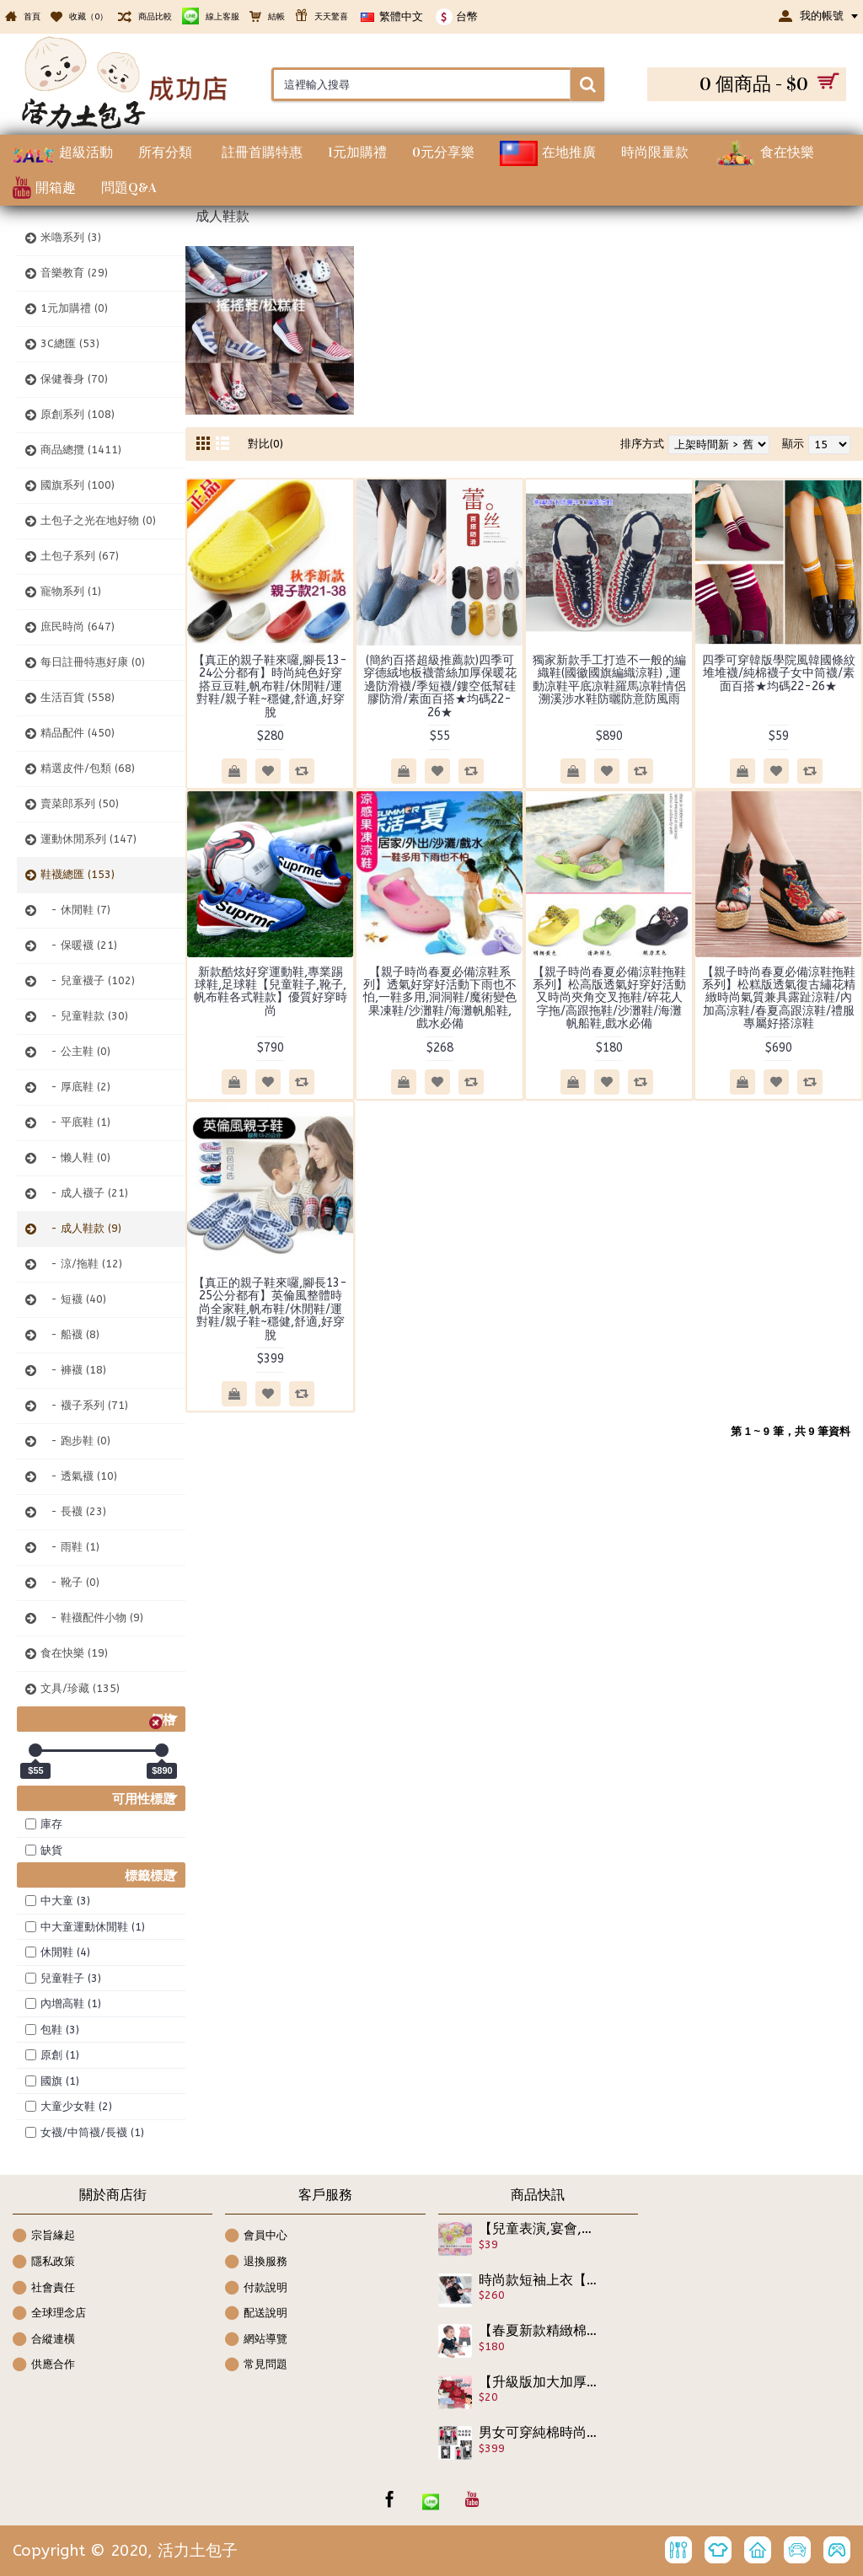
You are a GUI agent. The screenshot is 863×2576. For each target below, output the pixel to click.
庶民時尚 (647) (77, 626)
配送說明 (256, 2314)
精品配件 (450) (77, 732)
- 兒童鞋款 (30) (84, 1016)
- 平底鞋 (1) (75, 1122)
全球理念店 (49, 2314)
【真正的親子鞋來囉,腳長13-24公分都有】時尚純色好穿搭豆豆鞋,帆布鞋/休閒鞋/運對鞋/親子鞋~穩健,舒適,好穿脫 (270, 686)
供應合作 (44, 2366)
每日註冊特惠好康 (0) (92, 662)
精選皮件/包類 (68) (87, 768)
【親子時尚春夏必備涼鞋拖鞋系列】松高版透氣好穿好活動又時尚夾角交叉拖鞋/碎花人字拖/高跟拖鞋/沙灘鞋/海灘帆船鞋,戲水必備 (609, 998)
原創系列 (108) (77, 414)
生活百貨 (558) (77, 697)
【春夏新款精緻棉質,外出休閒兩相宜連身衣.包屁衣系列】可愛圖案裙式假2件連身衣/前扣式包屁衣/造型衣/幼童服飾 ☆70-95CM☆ (538, 2330)
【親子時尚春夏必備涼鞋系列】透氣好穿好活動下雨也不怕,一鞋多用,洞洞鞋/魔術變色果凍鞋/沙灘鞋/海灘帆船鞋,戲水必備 (440, 998)
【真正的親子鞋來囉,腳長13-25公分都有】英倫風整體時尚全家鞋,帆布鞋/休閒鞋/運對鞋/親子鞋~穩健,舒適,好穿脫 (270, 1309)
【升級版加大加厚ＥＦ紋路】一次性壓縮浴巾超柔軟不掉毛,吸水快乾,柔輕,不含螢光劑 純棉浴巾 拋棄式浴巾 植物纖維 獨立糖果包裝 (538, 2382)
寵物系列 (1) (70, 591)
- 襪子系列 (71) (84, 1405)
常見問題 (256, 2366)
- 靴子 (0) (69, 1582)
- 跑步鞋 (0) (75, 1440)
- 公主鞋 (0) (75, 1051)
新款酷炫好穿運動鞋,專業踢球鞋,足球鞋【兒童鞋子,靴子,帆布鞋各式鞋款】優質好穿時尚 (270, 991)
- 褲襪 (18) (73, 1369)
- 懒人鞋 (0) (75, 1157)
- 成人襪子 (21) (84, 1192)
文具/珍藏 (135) (80, 1688)
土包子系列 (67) (79, 555)
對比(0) (265, 443)
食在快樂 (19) (74, 1653)
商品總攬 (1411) (80, 449)
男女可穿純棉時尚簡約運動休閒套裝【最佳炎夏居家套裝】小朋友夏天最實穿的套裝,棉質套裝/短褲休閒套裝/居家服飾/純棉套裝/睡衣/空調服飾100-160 (538, 2432)
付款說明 (256, 2289)
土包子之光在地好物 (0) (98, 520)
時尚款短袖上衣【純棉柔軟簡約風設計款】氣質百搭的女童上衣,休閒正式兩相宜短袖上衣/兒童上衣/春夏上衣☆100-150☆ (538, 2280)
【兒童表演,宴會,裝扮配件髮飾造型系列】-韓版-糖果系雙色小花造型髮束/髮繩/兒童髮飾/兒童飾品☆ (538, 2228)
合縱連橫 (44, 2340)
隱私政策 (44, 2263)
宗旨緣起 (44, 2237)
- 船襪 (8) (69, 1334)
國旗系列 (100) (77, 485)
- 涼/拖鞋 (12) (81, 1263)
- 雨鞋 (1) (69, 1546)
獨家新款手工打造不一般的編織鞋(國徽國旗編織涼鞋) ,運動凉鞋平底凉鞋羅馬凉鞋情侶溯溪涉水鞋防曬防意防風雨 (609, 679)
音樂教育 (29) (74, 272)
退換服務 (256, 2263)
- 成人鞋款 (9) (80, 1228)
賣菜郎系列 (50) (79, 803)
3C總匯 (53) (69, 343)
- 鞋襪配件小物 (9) (91, 1617)
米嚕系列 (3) (70, 237)
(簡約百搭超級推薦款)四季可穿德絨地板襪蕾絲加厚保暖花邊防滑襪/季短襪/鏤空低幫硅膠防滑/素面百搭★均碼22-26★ (440, 686)
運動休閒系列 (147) (88, 839)
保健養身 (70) (74, 378)
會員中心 (256, 2237)
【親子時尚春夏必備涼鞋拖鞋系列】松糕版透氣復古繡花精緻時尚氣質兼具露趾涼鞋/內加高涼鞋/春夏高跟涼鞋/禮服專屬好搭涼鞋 (778, 998)
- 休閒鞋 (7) (75, 909)
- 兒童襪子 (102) (87, 980)
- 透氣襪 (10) (78, 1476)
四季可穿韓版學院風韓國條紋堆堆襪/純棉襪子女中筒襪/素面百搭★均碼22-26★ (778, 673)
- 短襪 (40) (73, 1299)
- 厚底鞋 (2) (75, 1086)
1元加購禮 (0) (74, 308)
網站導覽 (256, 2340)
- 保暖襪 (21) (78, 945)
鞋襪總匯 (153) (77, 874)
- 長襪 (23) (73, 1511)
